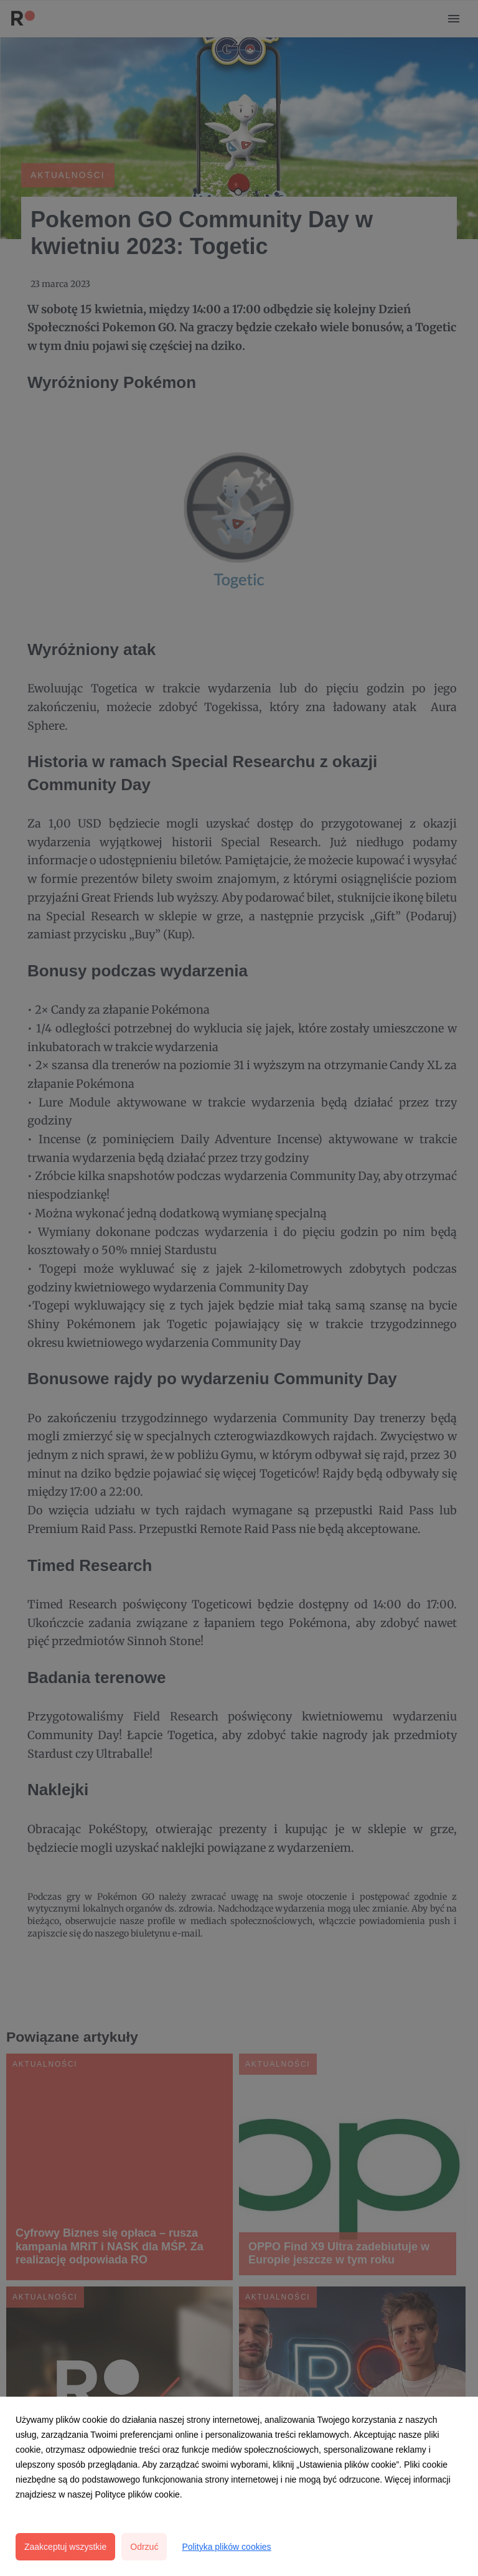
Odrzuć (144, 2547)
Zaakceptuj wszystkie (65, 2547)
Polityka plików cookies (226, 2547)
